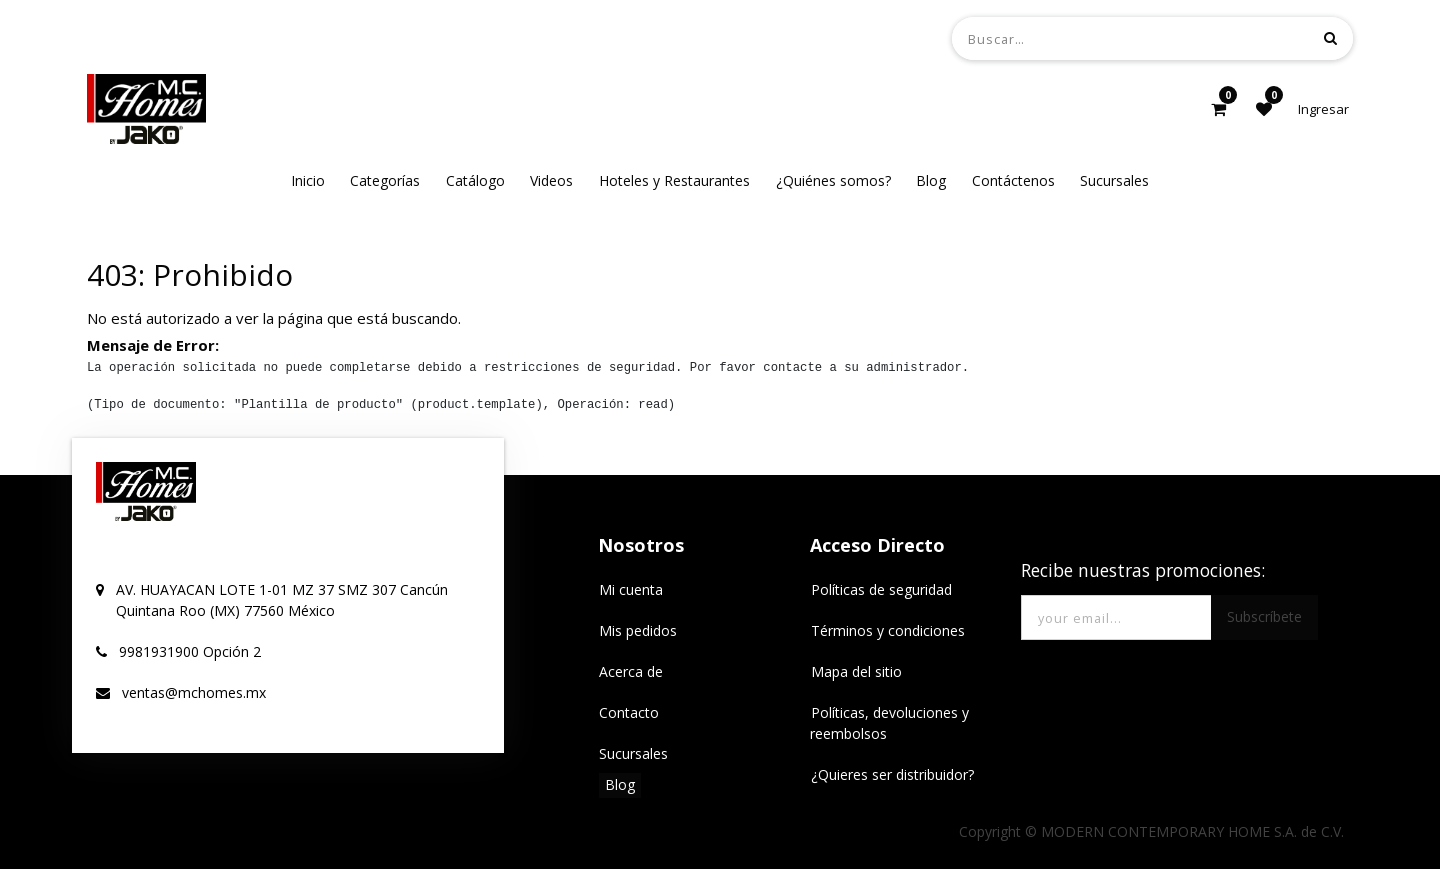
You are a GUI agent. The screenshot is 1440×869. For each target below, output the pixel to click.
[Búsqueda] (1330, 37)
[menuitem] (308, 180)
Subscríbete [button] (1264, 616)
